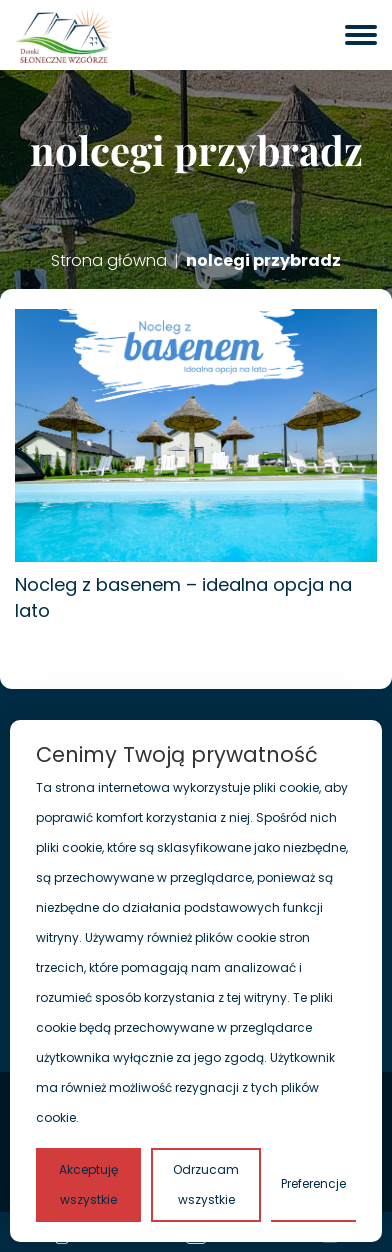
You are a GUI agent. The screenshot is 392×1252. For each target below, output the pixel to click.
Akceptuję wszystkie (88, 1184)
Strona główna (109, 261)
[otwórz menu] (361, 35)
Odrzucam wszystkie (206, 1184)
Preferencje (313, 1183)
